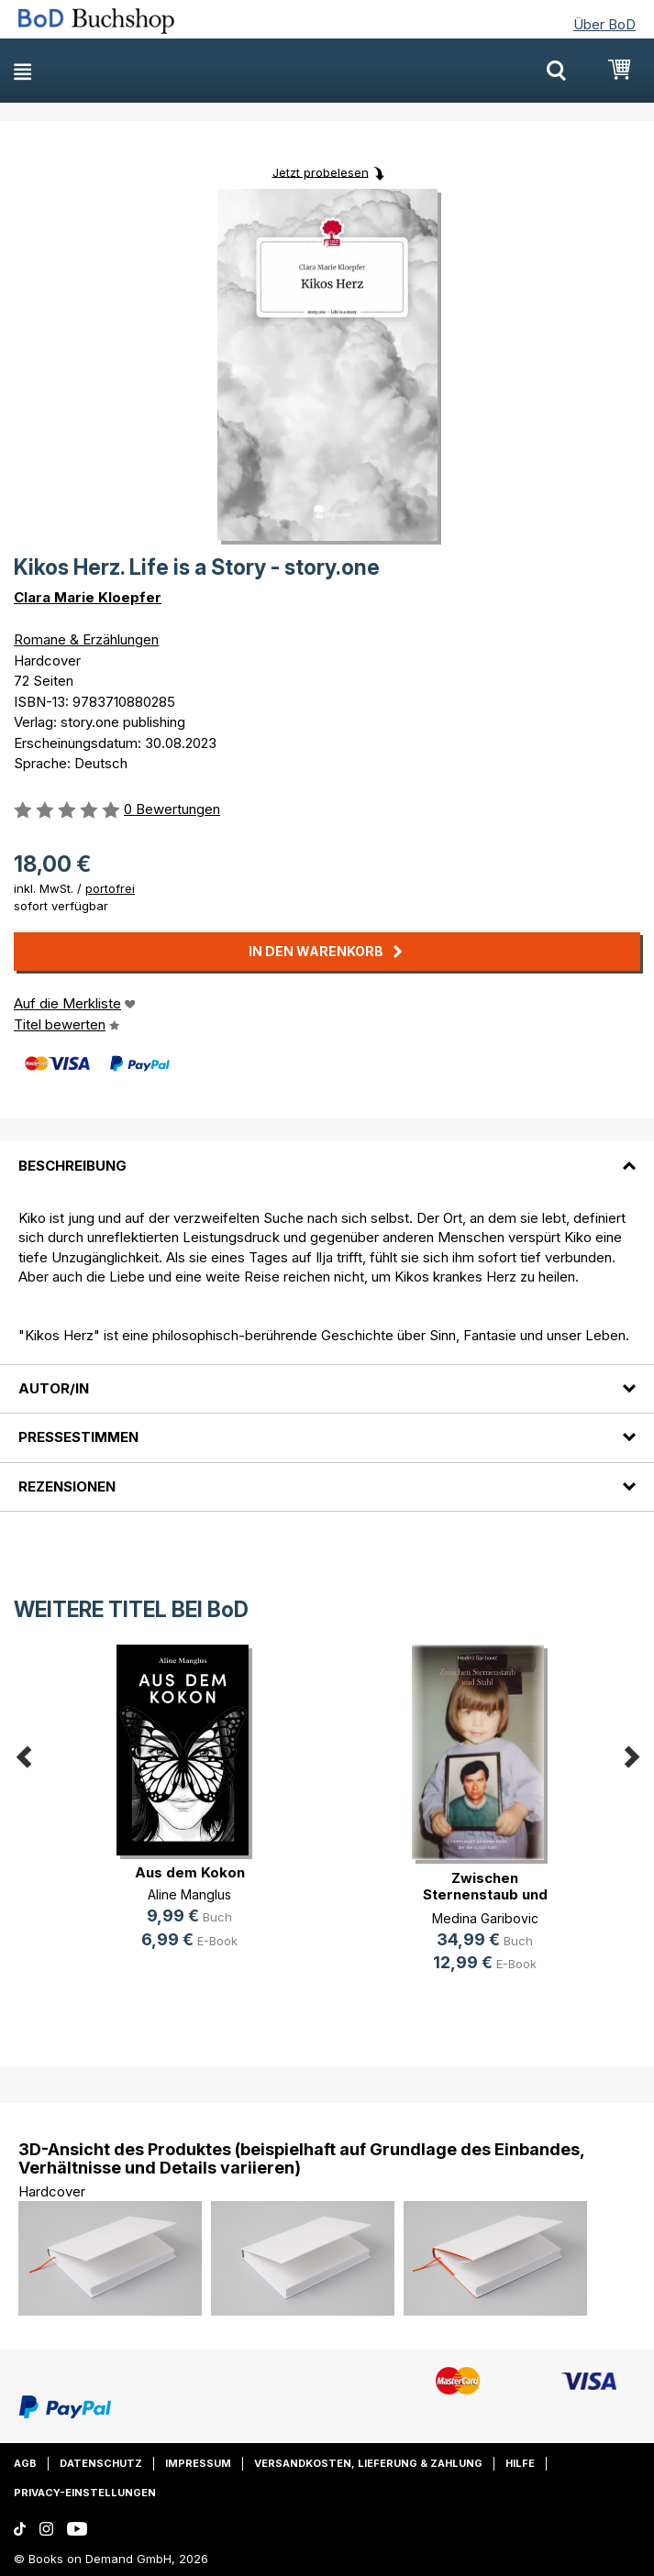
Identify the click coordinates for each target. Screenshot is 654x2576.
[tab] (327, 1154)
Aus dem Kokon (190, 1872)
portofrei (110, 888)
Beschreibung (72, 1165)
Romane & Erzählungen (86, 639)
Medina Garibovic (485, 1918)
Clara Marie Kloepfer (87, 597)
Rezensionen (67, 1486)
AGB (25, 2463)
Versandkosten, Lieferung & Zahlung (368, 2463)
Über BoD (604, 24)
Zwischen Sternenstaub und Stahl (485, 1894)
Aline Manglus (189, 1894)
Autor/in (53, 1388)
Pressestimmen (78, 1437)
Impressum (198, 2463)
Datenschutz (101, 2463)
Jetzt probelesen (320, 171)
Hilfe (520, 2463)
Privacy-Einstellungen (85, 2492)
